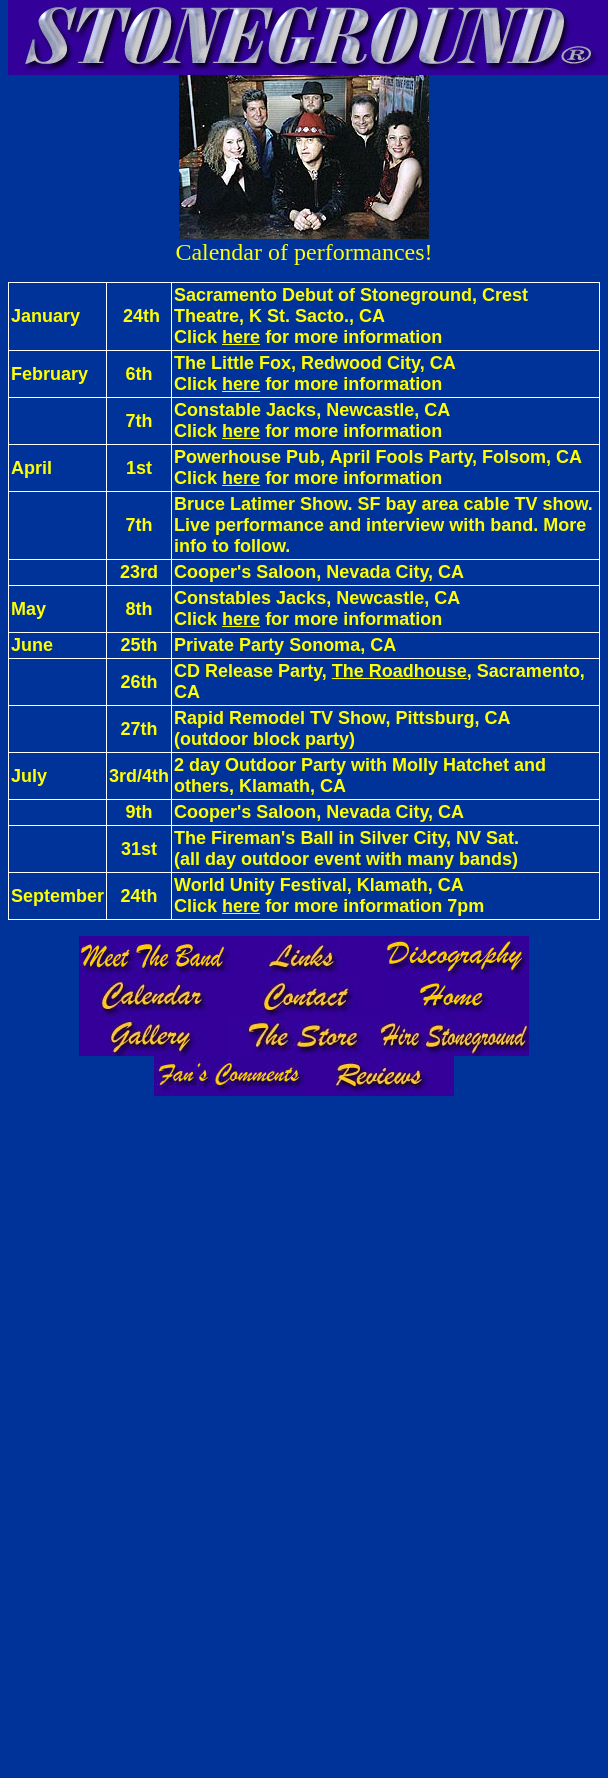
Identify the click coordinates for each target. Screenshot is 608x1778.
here (241, 337)
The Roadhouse (399, 671)
